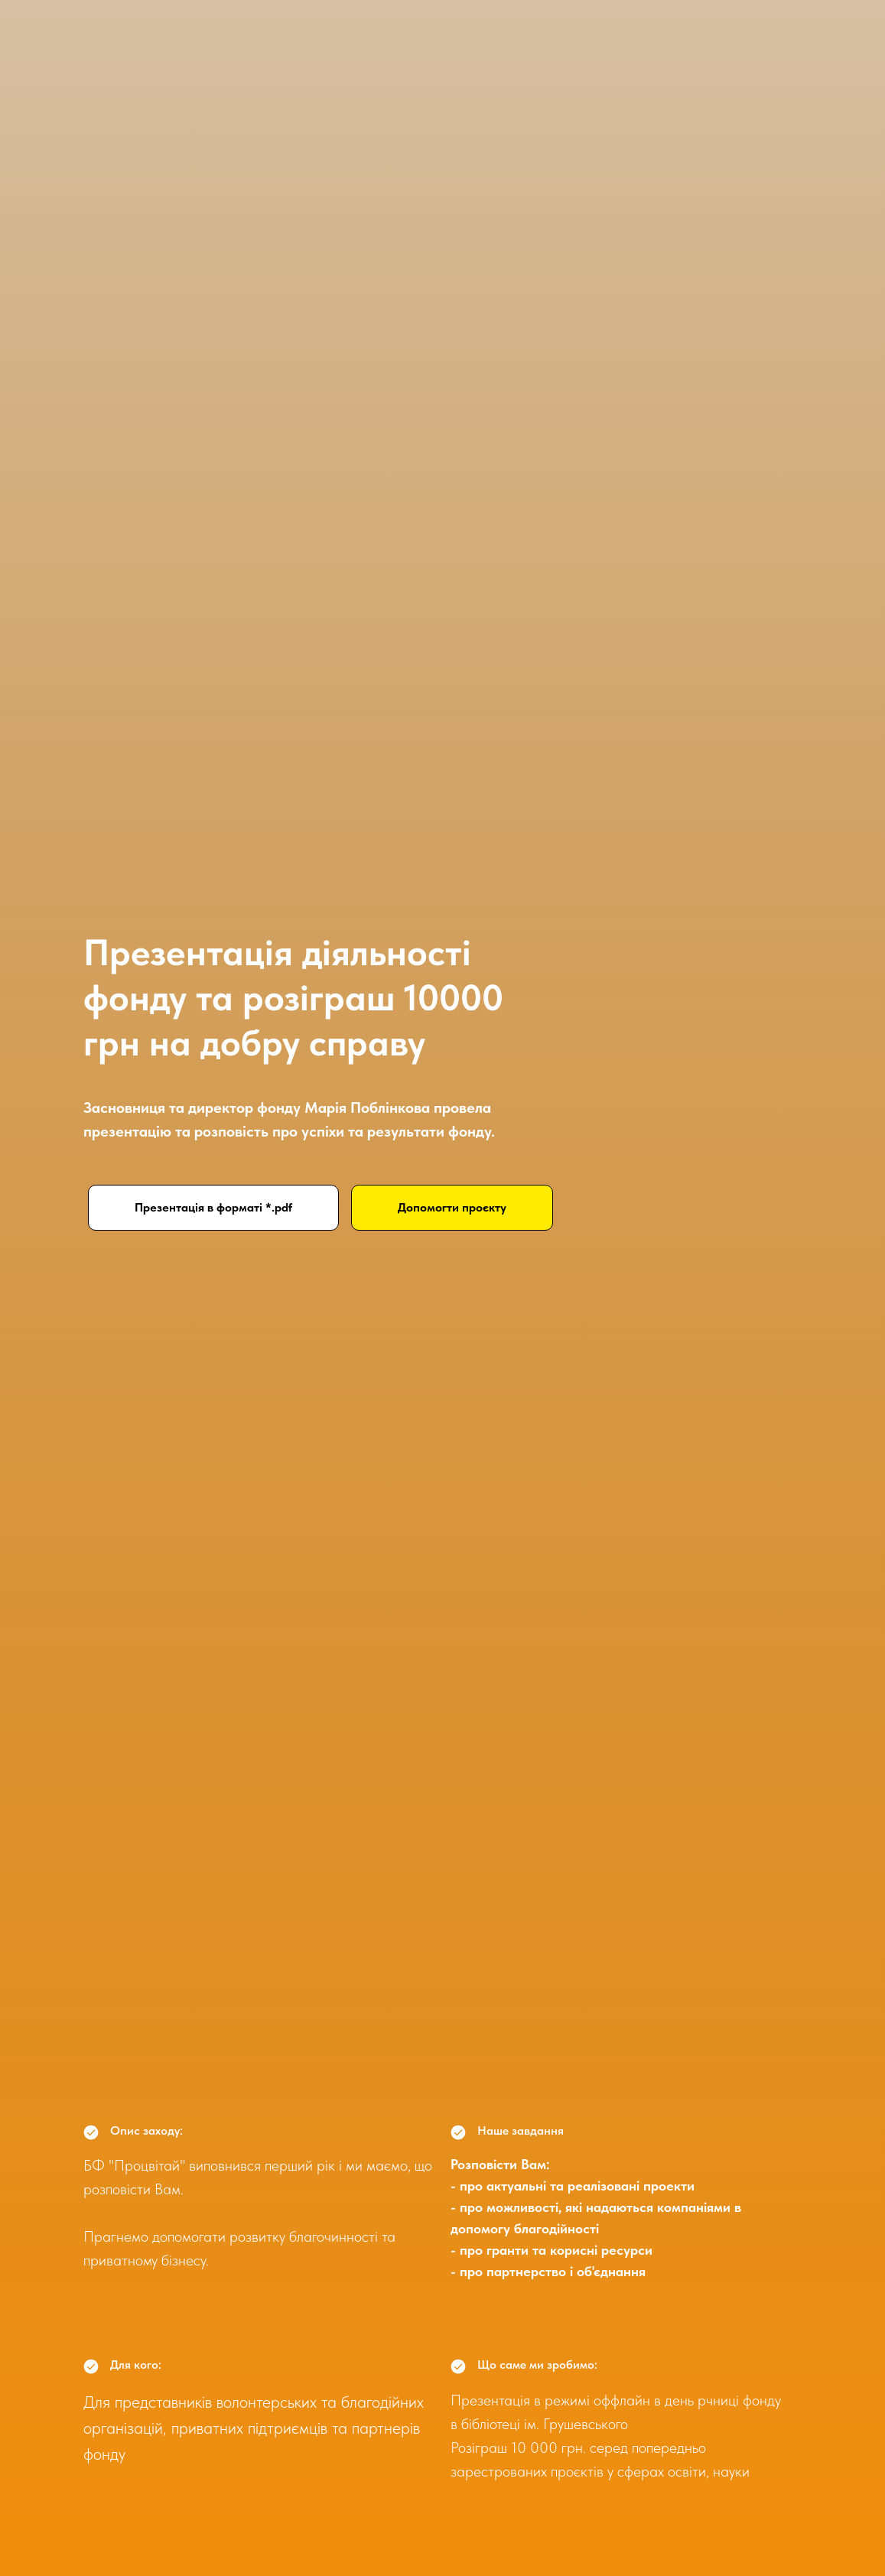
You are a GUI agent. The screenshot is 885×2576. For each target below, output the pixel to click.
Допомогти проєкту (452, 1207)
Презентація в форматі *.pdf (213, 1207)
